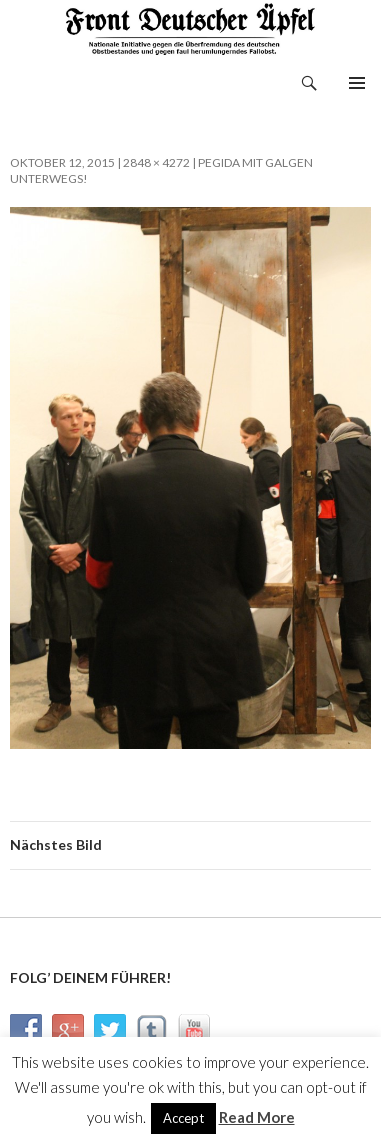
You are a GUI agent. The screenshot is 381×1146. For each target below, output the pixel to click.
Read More (257, 1117)
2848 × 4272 (156, 162)
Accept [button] (183, 1118)
